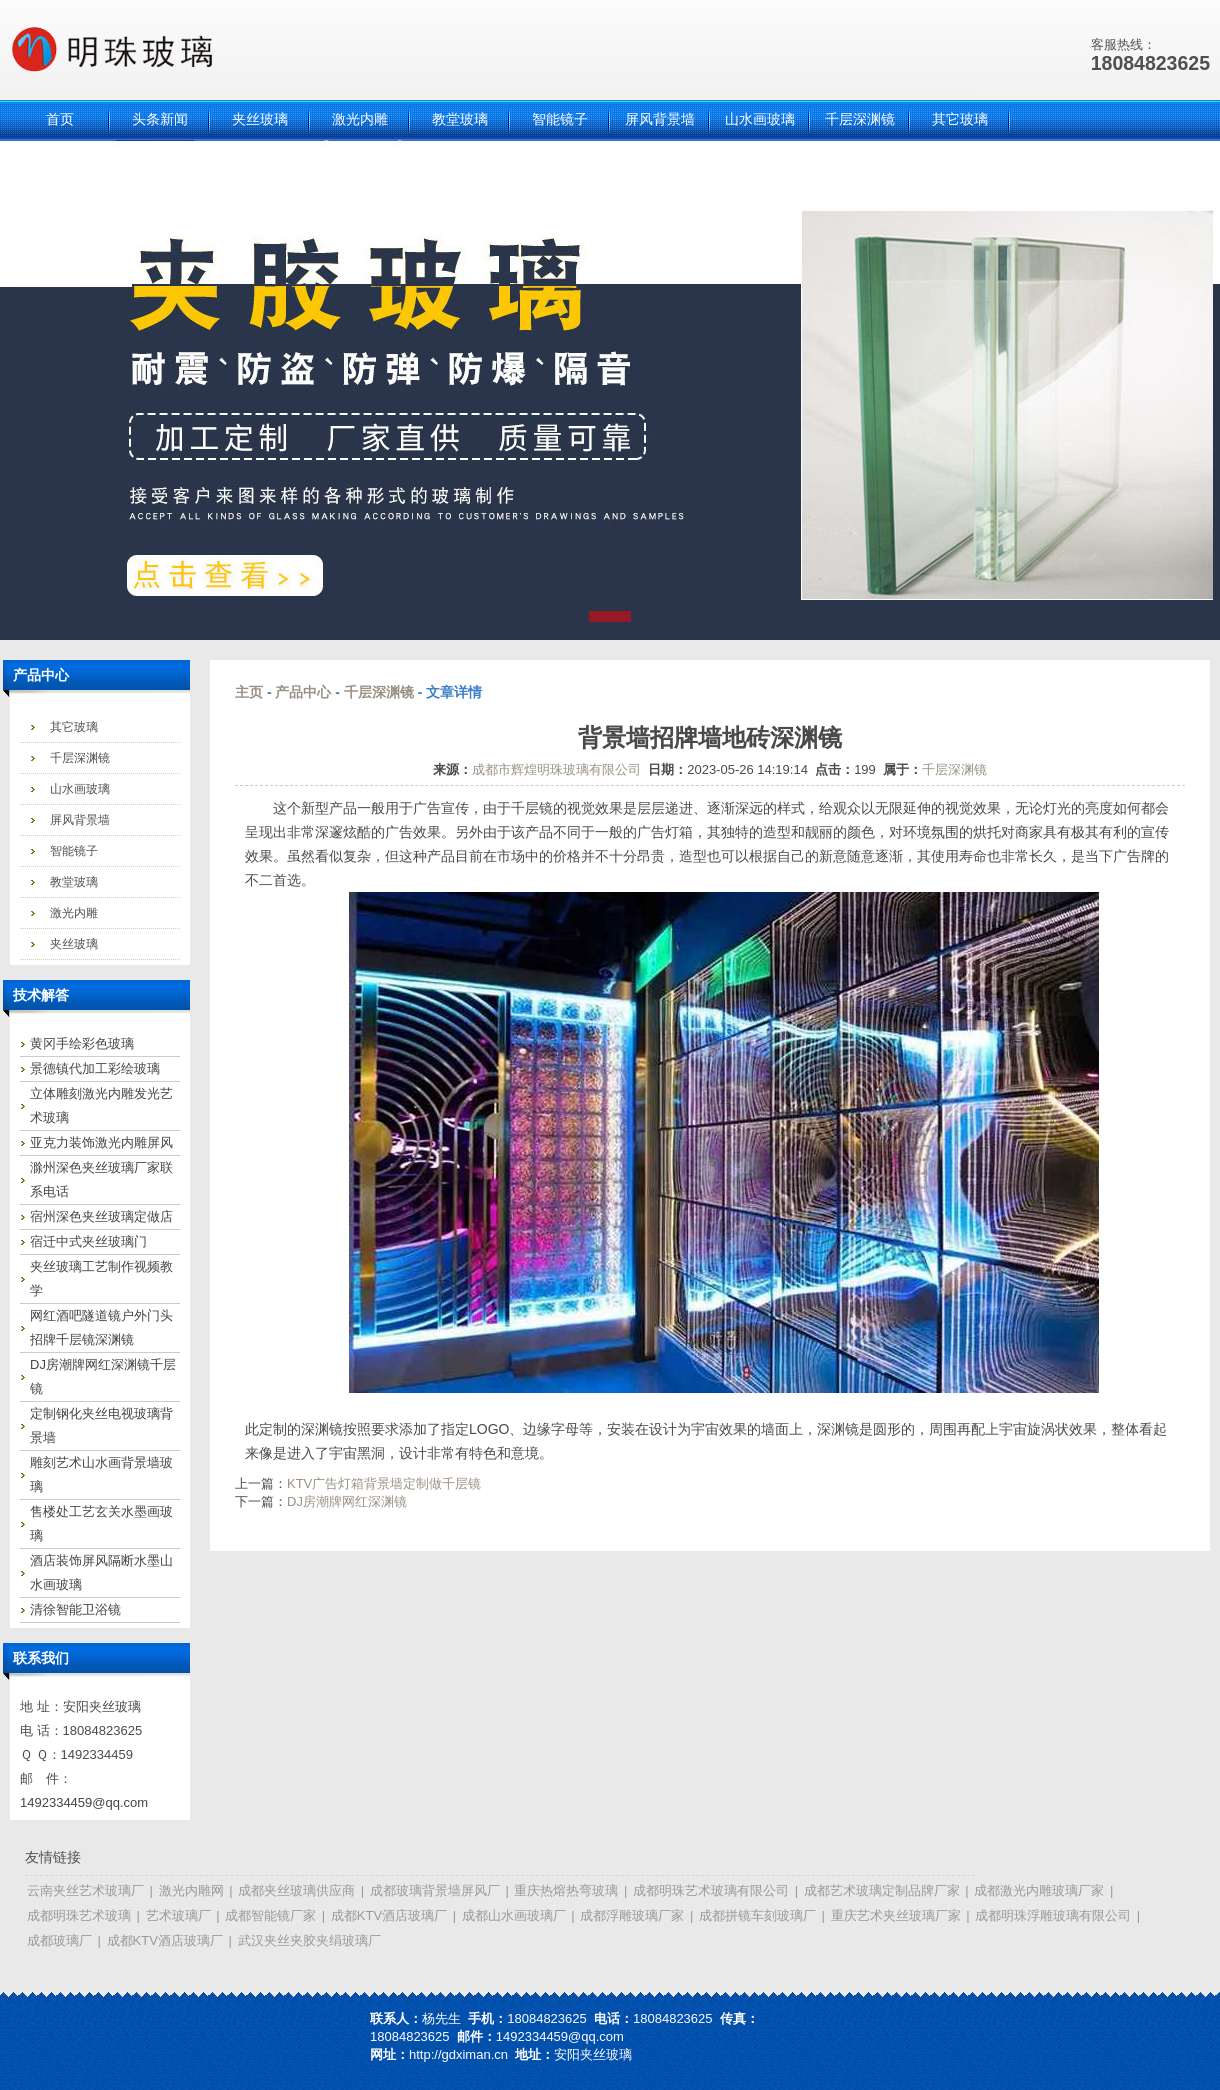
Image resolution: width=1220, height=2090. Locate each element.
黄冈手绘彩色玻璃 (82, 1043)
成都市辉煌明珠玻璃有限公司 (556, 769)
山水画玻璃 (80, 789)
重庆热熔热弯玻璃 (566, 1890)
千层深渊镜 (80, 758)
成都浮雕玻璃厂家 (632, 1915)
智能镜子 (74, 851)
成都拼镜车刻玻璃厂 (757, 1915)
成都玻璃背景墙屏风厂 (435, 1890)
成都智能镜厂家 (270, 1915)
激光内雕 (74, 913)
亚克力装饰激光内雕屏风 (101, 1142)
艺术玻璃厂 (178, 1915)
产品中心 (303, 692)
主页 (249, 692)
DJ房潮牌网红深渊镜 (347, 1501)
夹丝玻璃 (74, 944)
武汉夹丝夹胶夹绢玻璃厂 (309, 1940)
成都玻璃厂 (59, 1940)
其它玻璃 (74, 727)
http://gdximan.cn (458, 2054)
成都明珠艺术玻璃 (79, 1915)
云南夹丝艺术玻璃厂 (85, 1890)
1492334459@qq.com (84, 1802)
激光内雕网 (191, 1890)
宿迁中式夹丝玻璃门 (88, 1241)
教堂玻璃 (74, 882)
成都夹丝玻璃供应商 (296, 1890)
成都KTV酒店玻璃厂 (389, 1915)
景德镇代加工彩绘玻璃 (95, 1068)
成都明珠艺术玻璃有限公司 (711, 1890)
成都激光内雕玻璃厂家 (1039, 1890)
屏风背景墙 (80, 820)
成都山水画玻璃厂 (514, 1915)
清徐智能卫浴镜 (75, 1609)
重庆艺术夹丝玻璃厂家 (896, 1915)
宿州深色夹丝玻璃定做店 (101, 1216)
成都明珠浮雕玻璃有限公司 (1053, 1915)
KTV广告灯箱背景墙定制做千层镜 (384, 1483)
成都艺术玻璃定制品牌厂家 (882, 1890)
